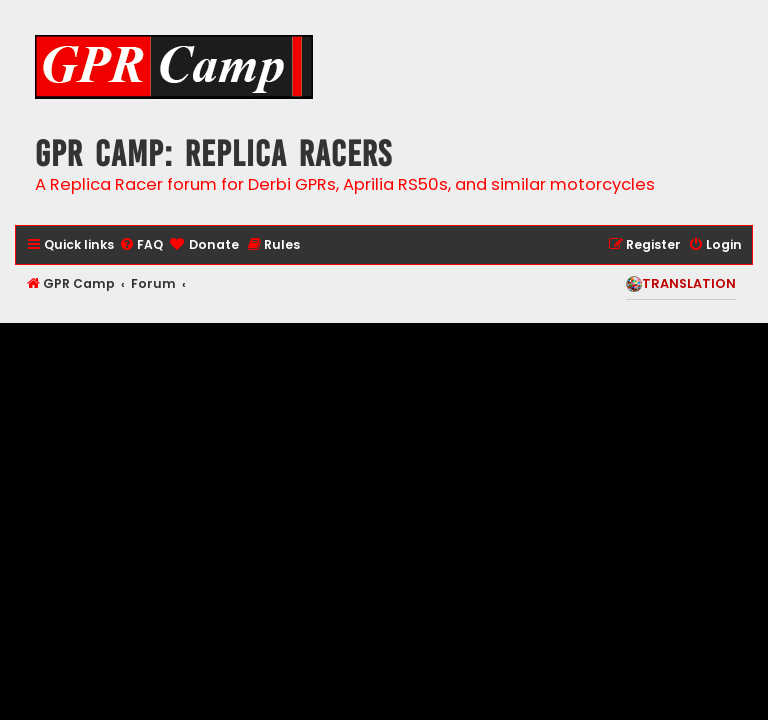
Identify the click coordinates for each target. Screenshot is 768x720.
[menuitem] (141, 245)
